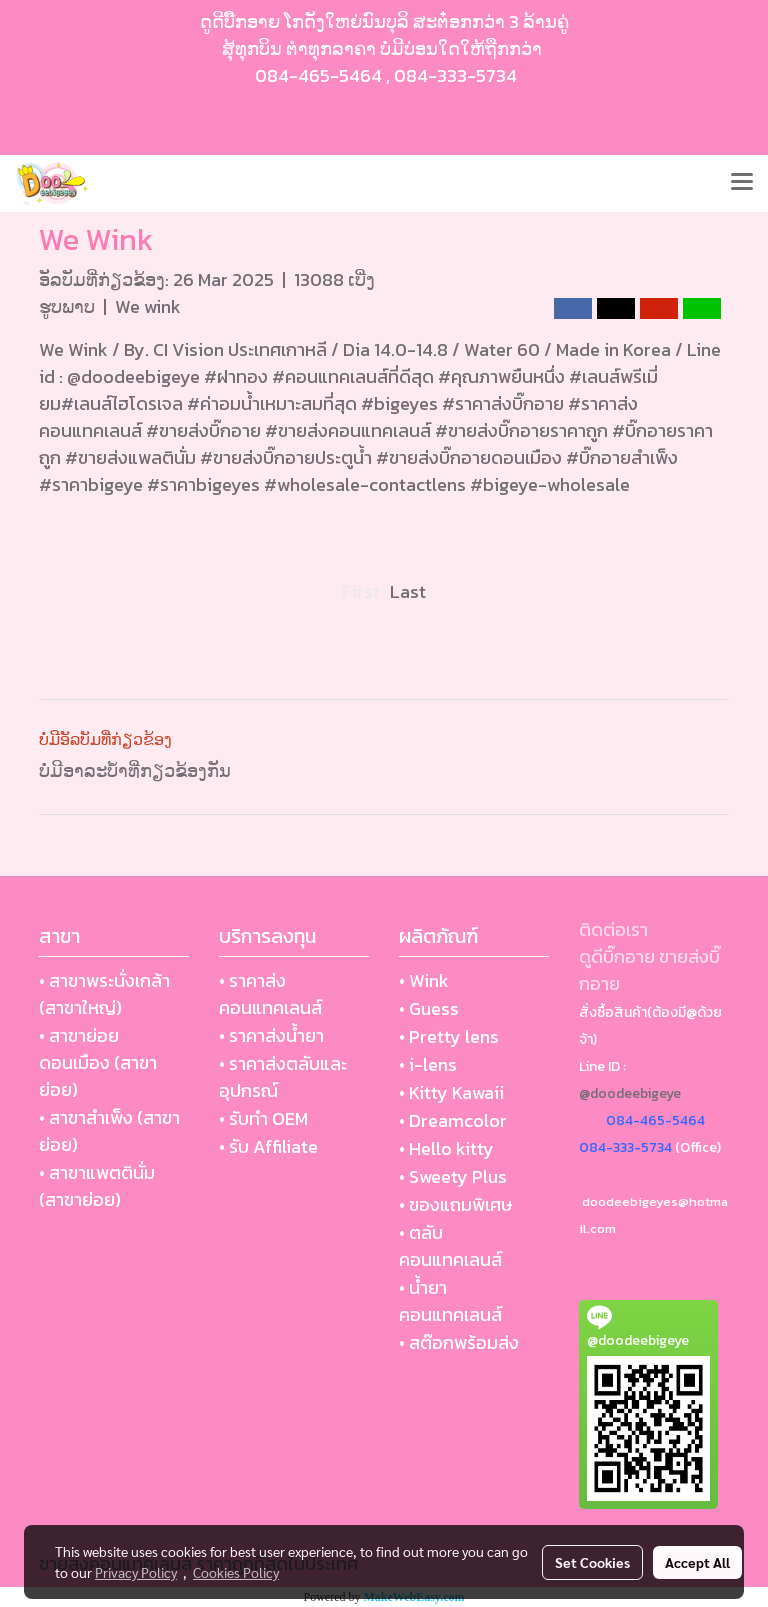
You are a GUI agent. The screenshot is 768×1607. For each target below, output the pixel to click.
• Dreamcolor (453, 1120)
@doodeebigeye (630, 1093)
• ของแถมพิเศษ (455, 1204)
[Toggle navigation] (742, 183)
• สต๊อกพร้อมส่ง (459, 1342)
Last (408, 591)
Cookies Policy (236, 1572)
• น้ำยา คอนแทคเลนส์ (450, 1301)
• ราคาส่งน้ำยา (271, 1035)
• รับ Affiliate (268, 1146)
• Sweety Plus (453, 1176)
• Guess (429, 1008)
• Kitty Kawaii (451, 1092)
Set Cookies (592, 1562)
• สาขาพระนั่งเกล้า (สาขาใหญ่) (104, 994)
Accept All (697, 1562)
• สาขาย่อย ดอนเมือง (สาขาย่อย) (98, 1062)
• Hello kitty (446, 1148)
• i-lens (428, 1064)
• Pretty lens (449, 1036)
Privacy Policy (136, 1572)
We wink (148, 306)
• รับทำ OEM (263, 1118)
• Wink (424, 980)
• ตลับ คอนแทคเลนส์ (450, 1246)
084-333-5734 (455, 75)
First (361, 591)
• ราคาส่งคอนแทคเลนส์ (270, 994)
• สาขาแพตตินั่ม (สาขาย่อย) (97, 1186)
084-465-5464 (318, 75)
